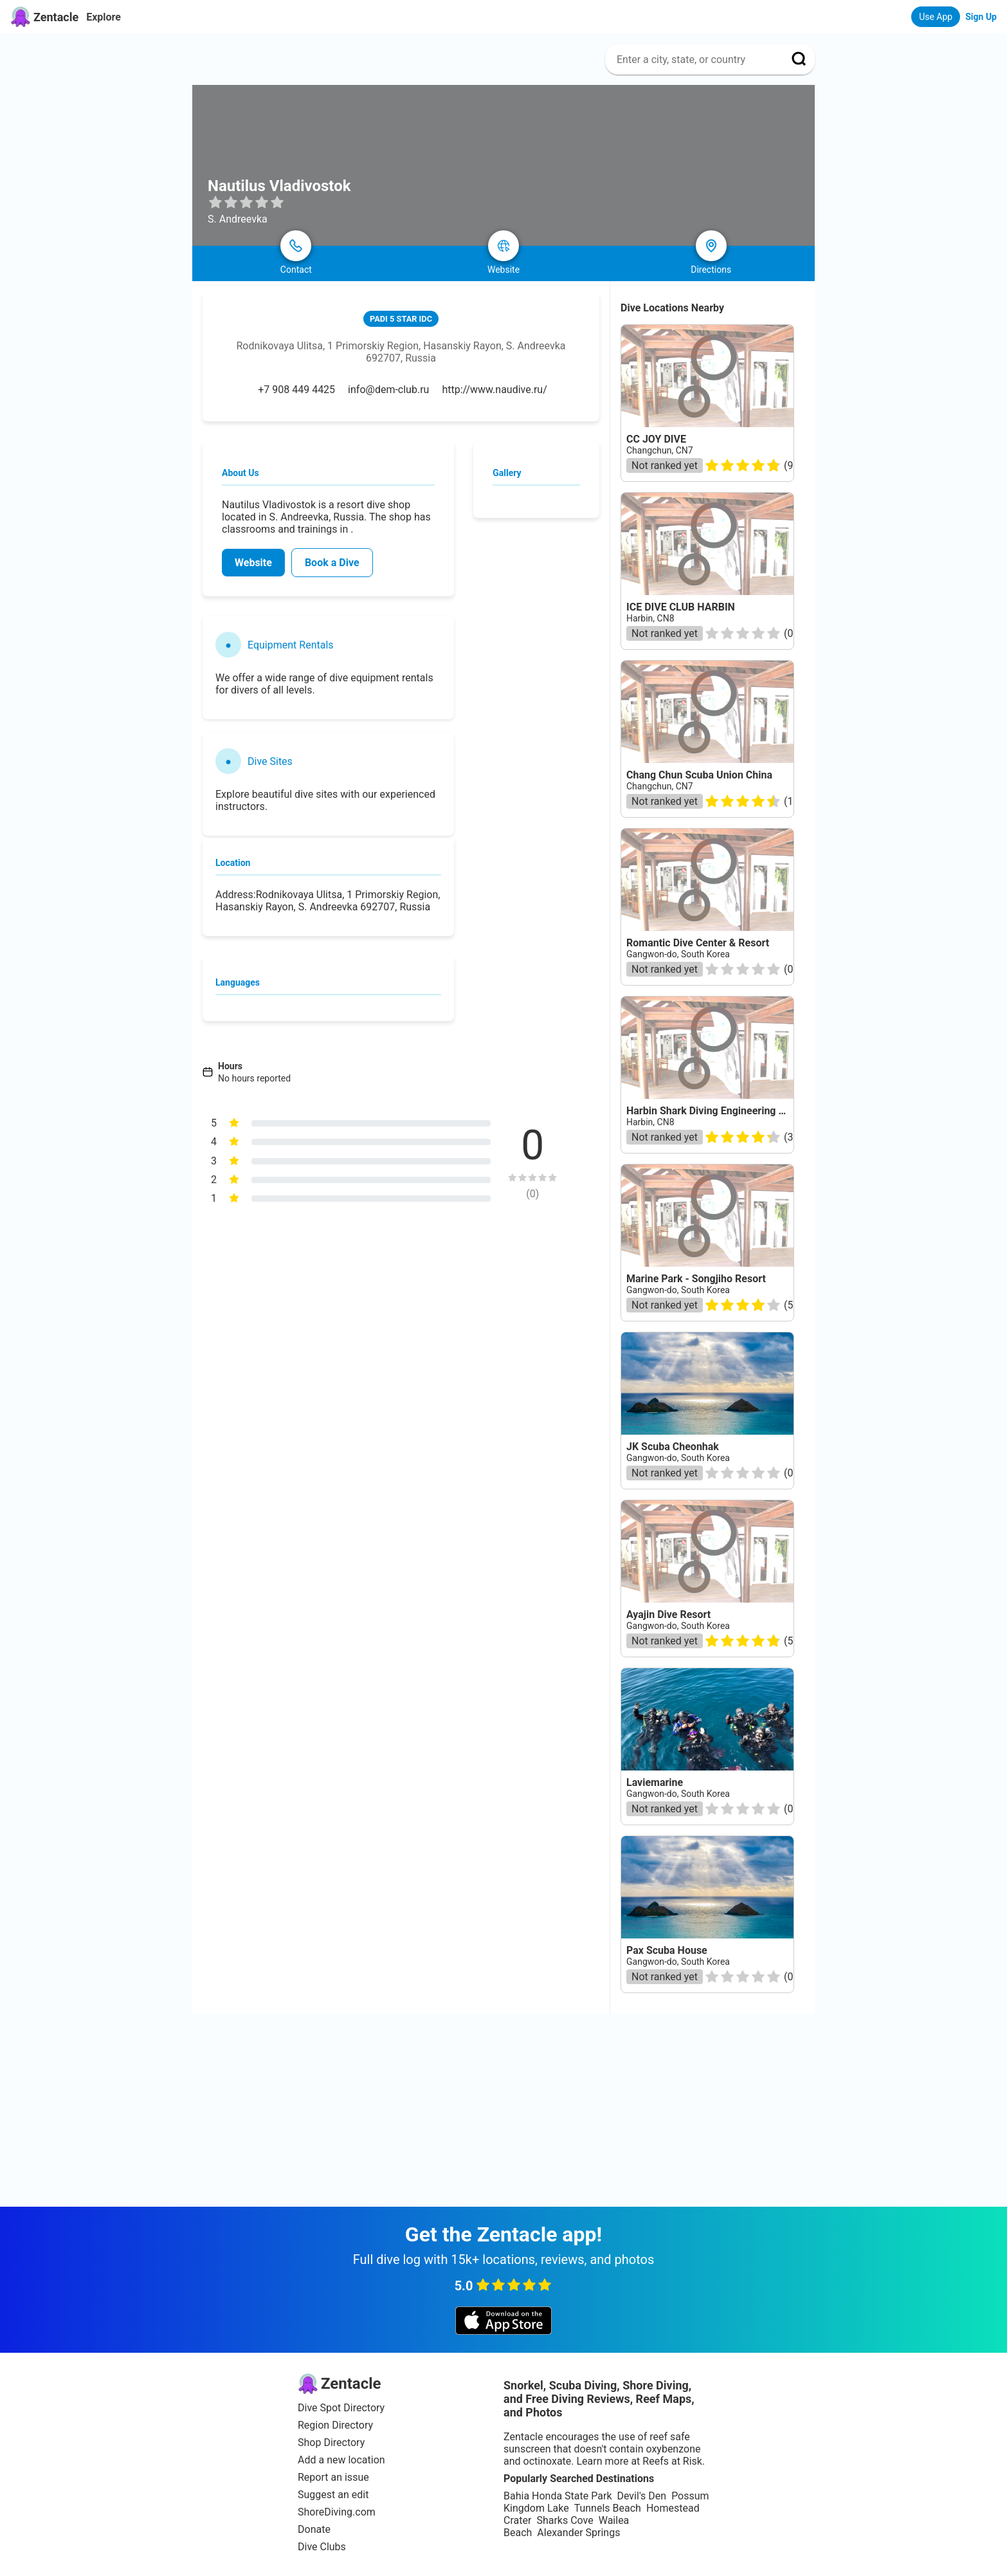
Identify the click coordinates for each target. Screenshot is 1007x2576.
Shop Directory (331, 2442)
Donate (314, 2529)
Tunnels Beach (607, 2508)
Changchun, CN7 (659, 450)
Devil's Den (641, 2496)
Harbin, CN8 (650, 618)
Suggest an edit (333, 2495)
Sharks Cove (564, 2520)
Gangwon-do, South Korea (678, 1290)
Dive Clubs (322, 2547)
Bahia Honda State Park (558, 2496)
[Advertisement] (503, 2110)
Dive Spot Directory (341, 2408)
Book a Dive (332, 563)
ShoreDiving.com (337, 2512)
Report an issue (333, 2477)
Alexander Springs (578, 2532)
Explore (103, 17)
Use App (935, 17)
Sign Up (981, 17)
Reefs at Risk (672, 2461)
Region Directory (335, 2425)
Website (253, 563)
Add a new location (341, 2460)
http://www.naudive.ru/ (494, 389)
